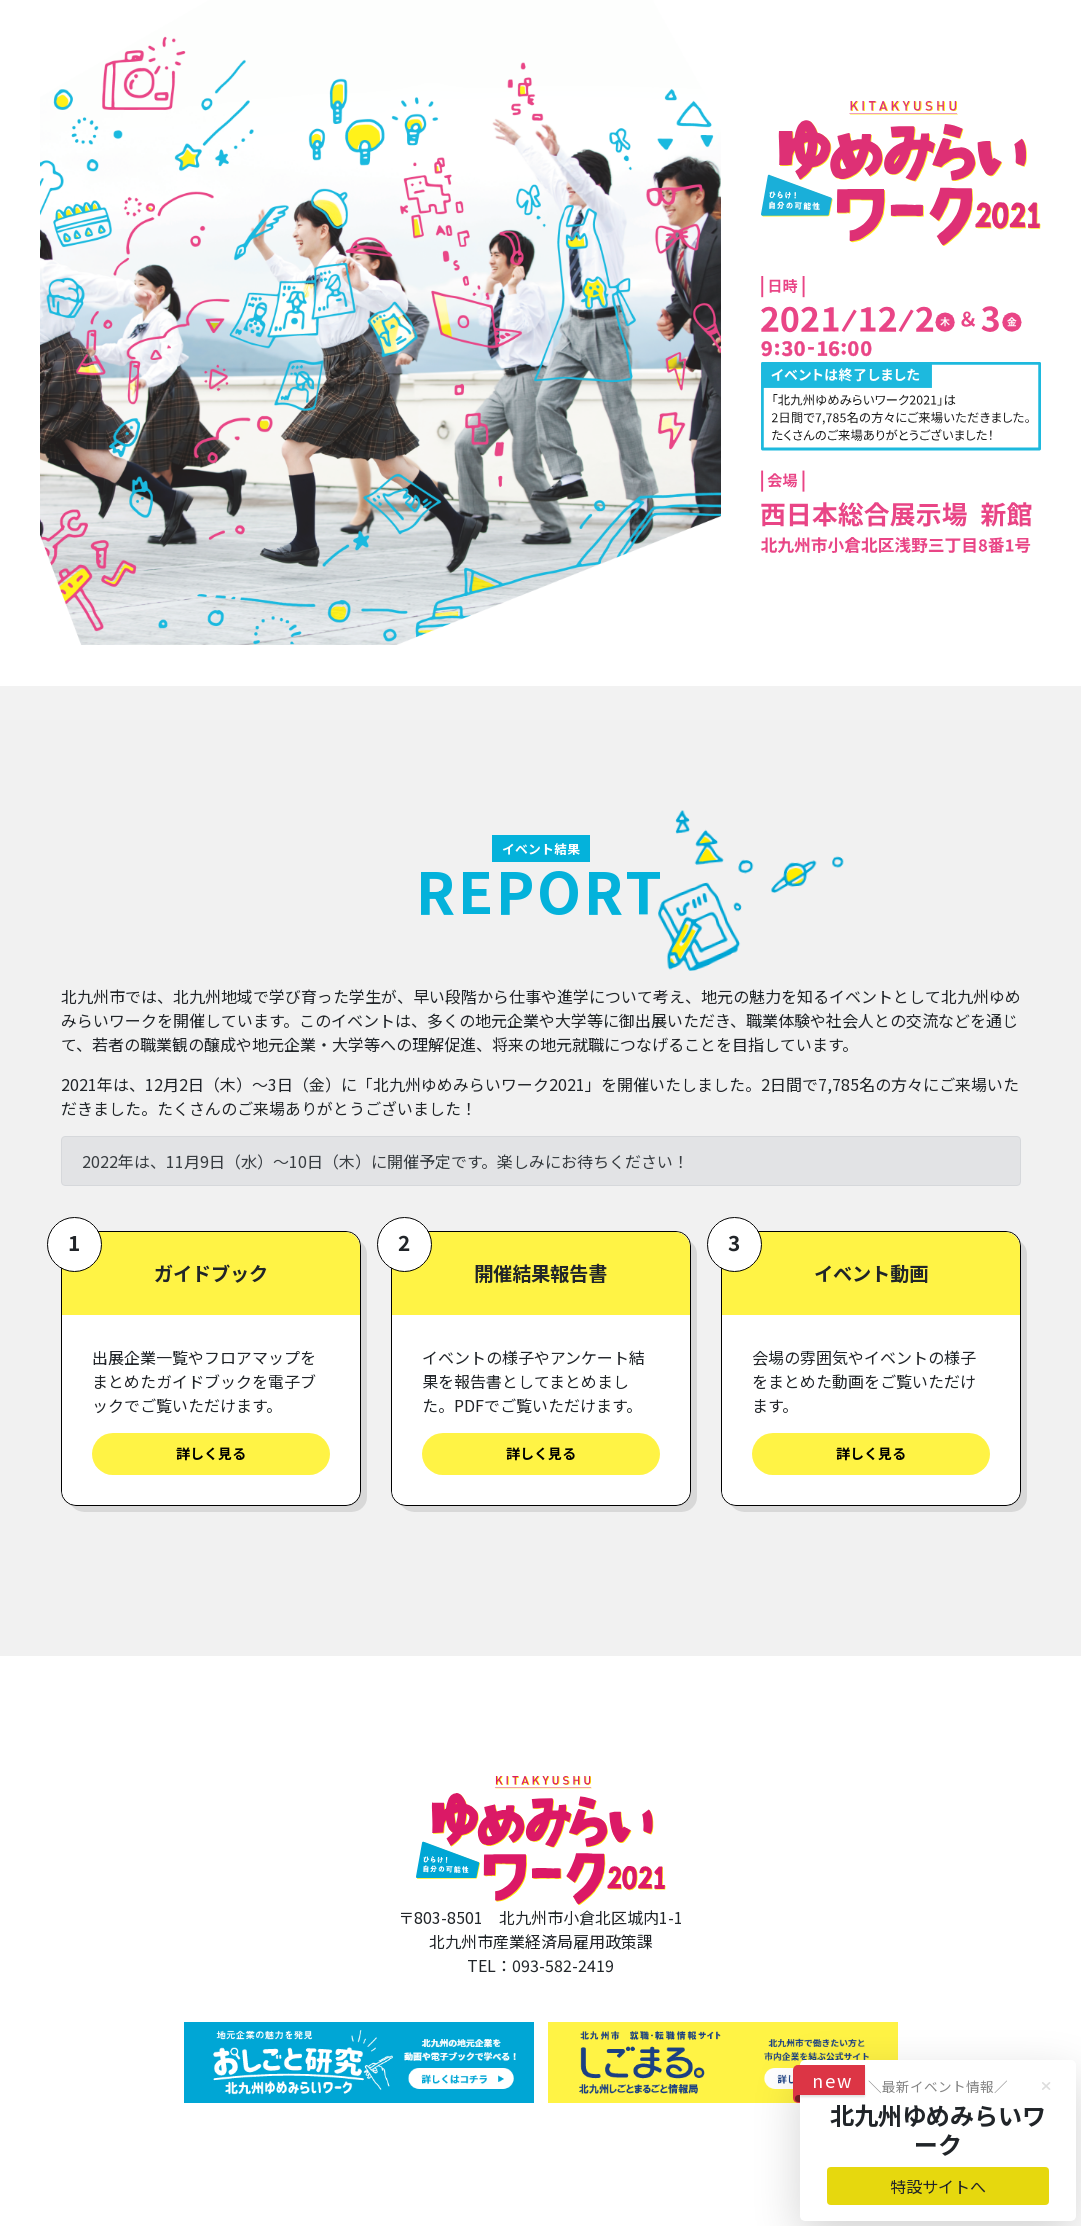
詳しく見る (211, 1455)
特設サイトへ (866, 2162)
